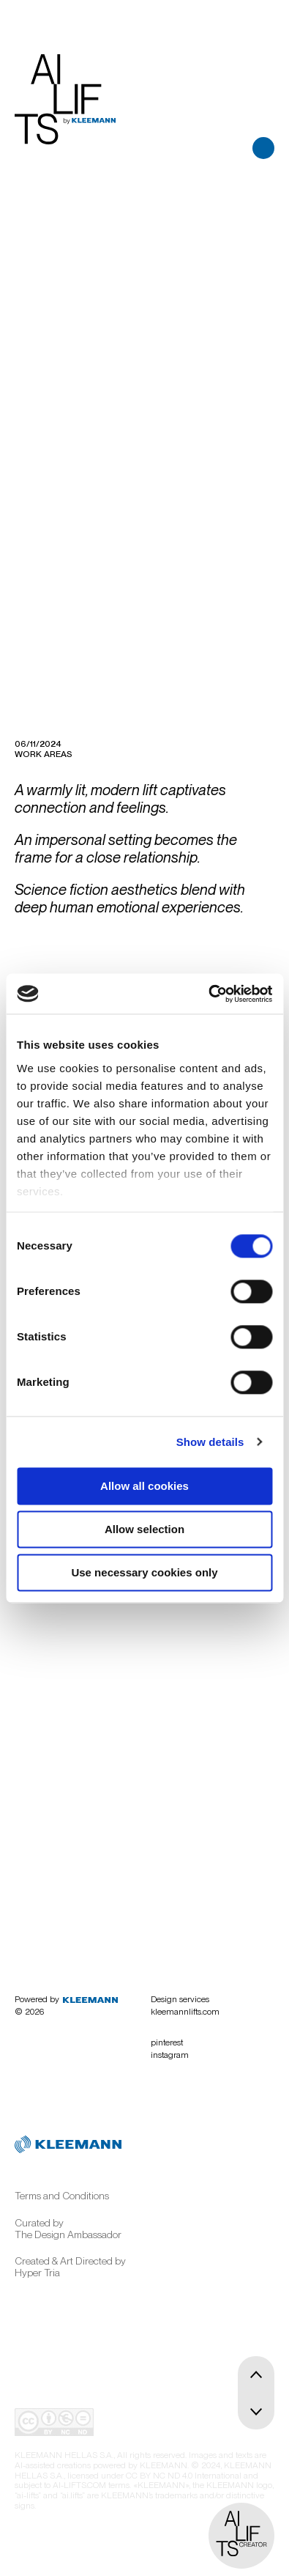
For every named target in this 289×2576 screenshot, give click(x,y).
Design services (180, 1999)
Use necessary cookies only (144, 1572)
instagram (170, 2055)
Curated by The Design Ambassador (68, 2228)
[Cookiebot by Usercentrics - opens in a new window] (208, 993)
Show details (210, 1442)
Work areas (43, 754)
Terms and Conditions (62, 2196)
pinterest (167, 2042)
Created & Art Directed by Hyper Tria (70, 2266)
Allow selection (144, 1529)
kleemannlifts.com (185, 2012)
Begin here (106, 1879)
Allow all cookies (144, 1486)
